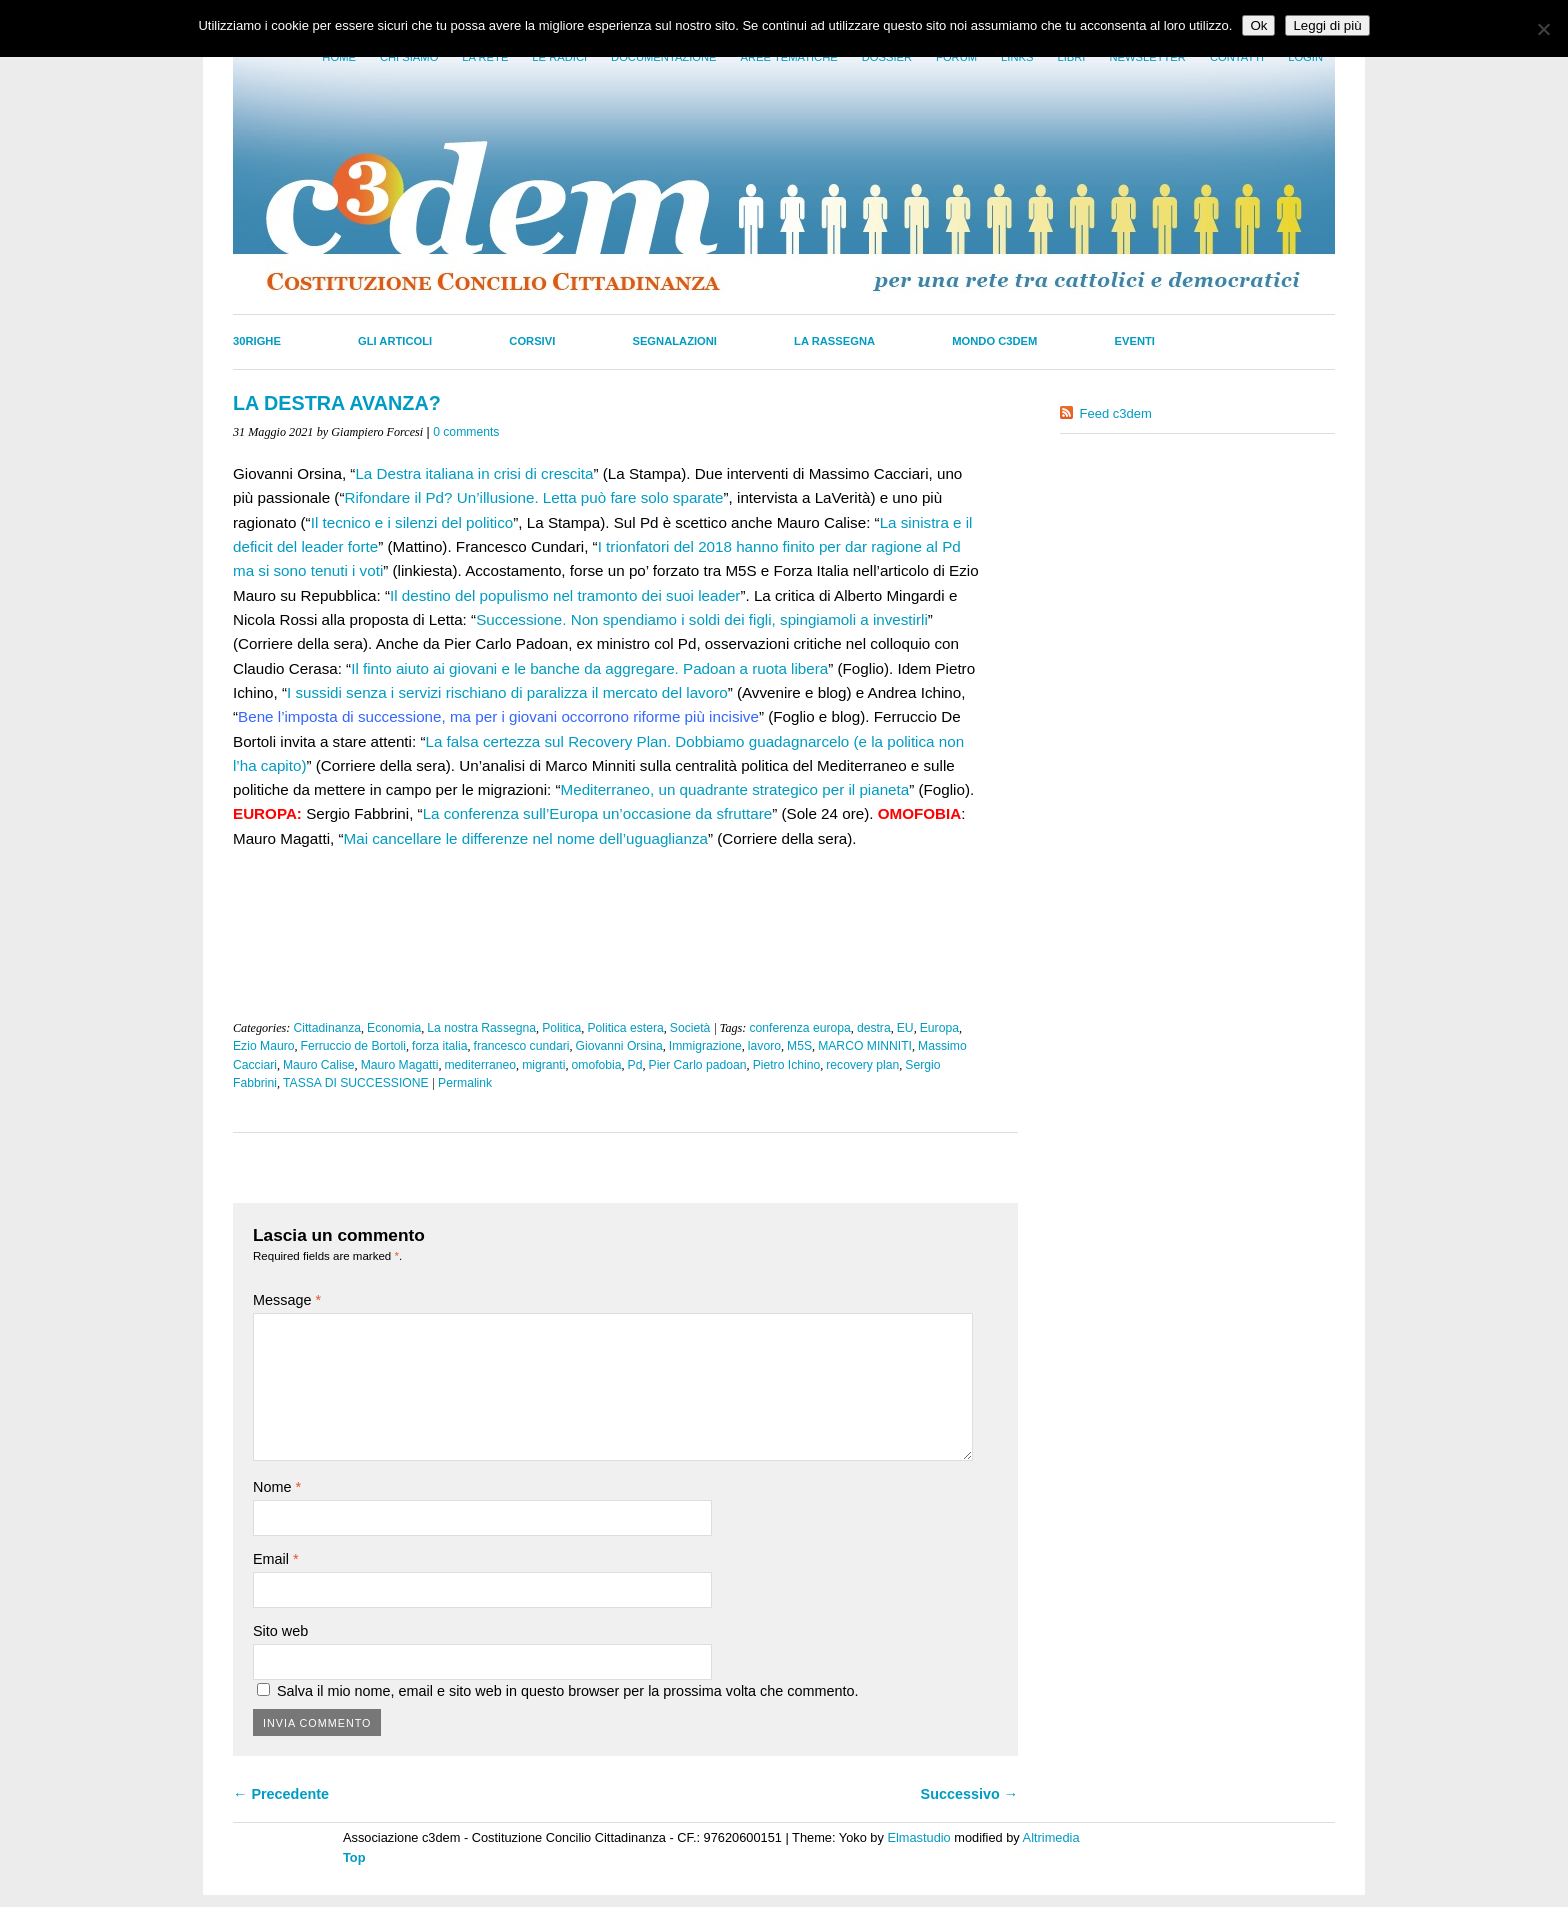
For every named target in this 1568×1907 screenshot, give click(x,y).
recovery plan (862, 1065)
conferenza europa (799, 1028)
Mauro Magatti (400, 1065)
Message (287, 1300)
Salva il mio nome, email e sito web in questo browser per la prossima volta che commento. (567, 1691)
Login (1305, 57)
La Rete (485, 57)
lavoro (764, 1046)
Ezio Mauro (263, 1046)
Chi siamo (409, 57)
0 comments (466, 432)
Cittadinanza (327, 1028)
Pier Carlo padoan (698, 1065)
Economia (394, 1028)
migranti (543, 1065)
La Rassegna (834, 341)
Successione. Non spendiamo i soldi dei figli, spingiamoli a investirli (702, 619)
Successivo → (970, 1794)
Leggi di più (1327, 25)
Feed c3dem (1116, 413)
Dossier (887, 57)
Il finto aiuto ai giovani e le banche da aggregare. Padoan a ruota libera (589, 668)
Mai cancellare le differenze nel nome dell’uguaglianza (526, 838)
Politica (561, 1028)
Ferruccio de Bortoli (353, 1046)
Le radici (559, 57)
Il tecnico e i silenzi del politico (412, 522)
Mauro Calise (319, 1065)
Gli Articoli (395, 341)
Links (1017, 57)
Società (690, 1028)
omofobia (597, 1065)
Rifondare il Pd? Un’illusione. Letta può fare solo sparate (533, 497)
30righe (257, 341)
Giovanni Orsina (619, 1046)
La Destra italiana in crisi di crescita (474, 473)
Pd (635, 1065)
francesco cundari (522, 1046)
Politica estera (625, 1028)
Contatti (1237, 57)
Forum (956, 57)
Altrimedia (1051, 1837)
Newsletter (1147, 57)
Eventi (1135, 341)
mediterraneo (480, 1065)
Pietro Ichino (787, 1065)
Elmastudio (918, 1837)
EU (905, 1028)
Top (354, 1857)
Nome (277, 1487)
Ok (1258, 25)
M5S (799, 1046)
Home (339, 57)
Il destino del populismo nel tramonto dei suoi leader (565, 595)
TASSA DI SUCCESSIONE (356, 1083)
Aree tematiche (789, 57)
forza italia (439, 1046)
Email (276, 1559)
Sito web (280, 1631)
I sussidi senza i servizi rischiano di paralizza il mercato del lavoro (507, 692)
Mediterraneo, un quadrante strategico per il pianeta (735, 789)
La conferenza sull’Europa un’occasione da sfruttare (598, 813)
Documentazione (663, 57)
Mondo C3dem (994, 341)
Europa (939, 1028)
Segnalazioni (674, 341)
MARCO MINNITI (865, 1046)
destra (874, 1028)
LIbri (1071, 57)
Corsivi (532, 341)
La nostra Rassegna (481, 1028)
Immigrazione (705, 1046)
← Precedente (281, 1794)
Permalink (465, 1083)
